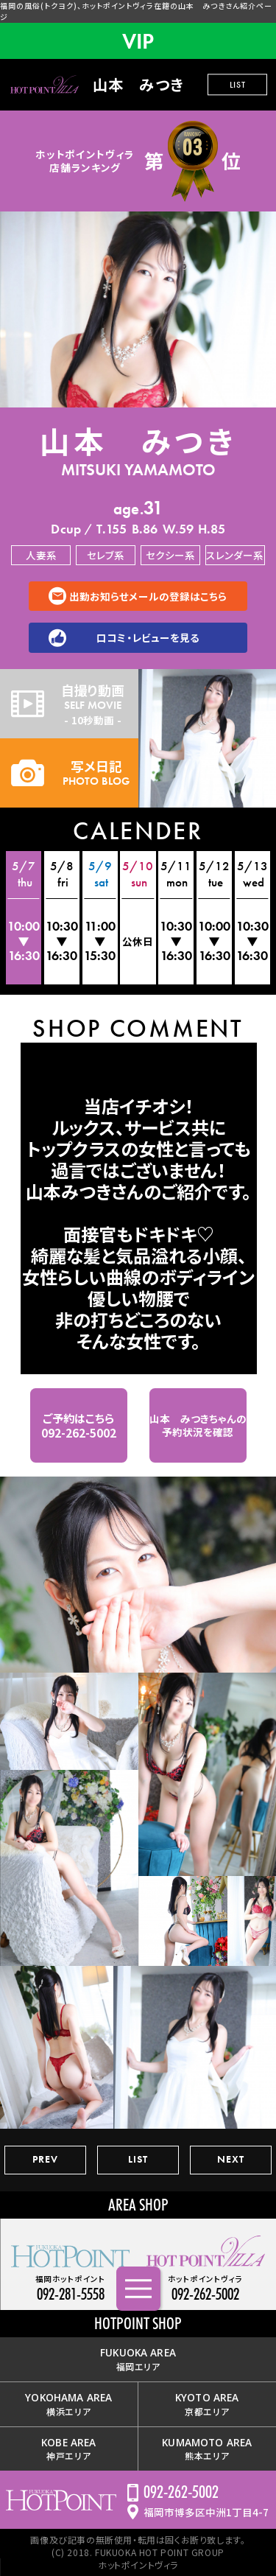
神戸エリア (68, 2449)
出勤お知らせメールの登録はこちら (148, 596)
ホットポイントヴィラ (138, 2564)
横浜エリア (68, 2404)
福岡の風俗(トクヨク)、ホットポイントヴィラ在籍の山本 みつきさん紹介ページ (136, 11)
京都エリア (206, 2404)
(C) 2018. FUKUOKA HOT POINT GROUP (138, 2552)
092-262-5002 (181, 2492)
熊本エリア (207, 2449)
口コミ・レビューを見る (147, 637)
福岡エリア (138, 2359)
